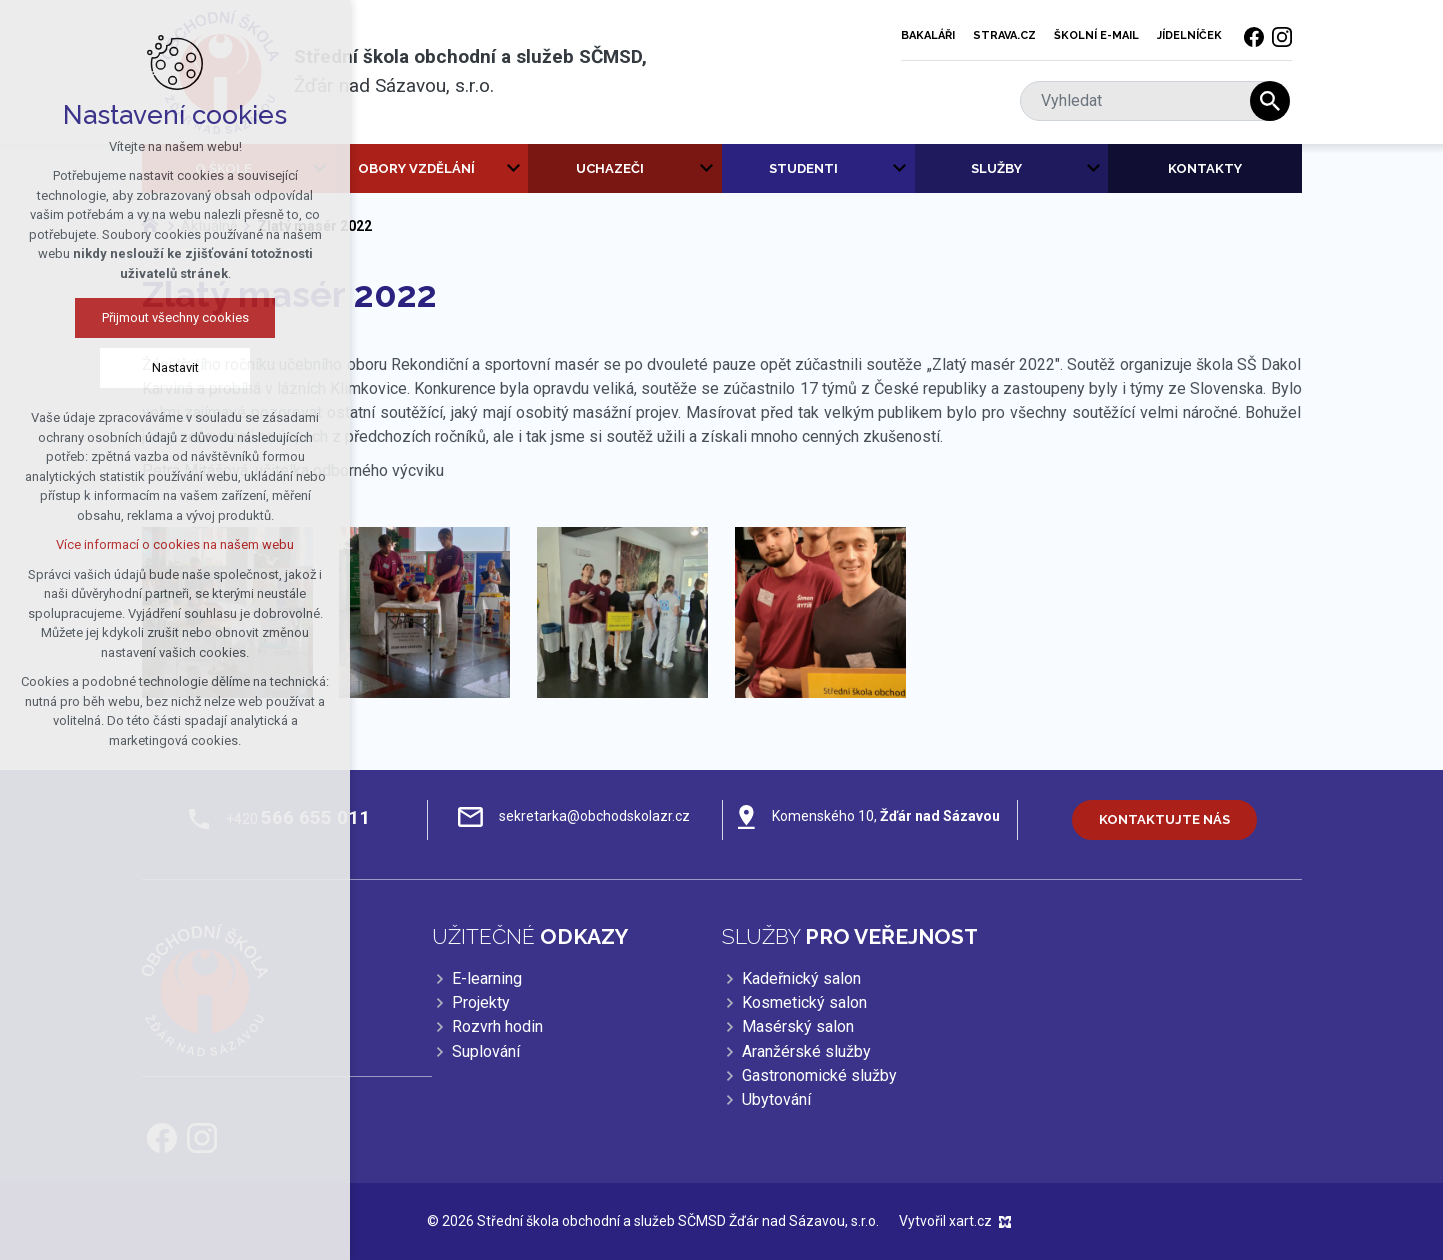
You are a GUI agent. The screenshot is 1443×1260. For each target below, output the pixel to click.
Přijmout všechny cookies (167, 317)
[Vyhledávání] (1270, 101)
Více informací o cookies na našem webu (168, 544)
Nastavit (167, 367)
